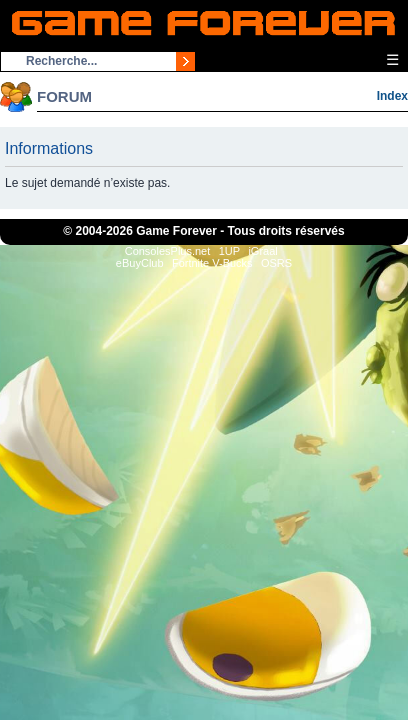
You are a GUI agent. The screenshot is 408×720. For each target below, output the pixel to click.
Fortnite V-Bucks (212, 263)
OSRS (276, 263)
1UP (229, 251)
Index (392, 96)
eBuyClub (140, 263)
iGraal (262, 251)
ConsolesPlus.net (168, 251)
